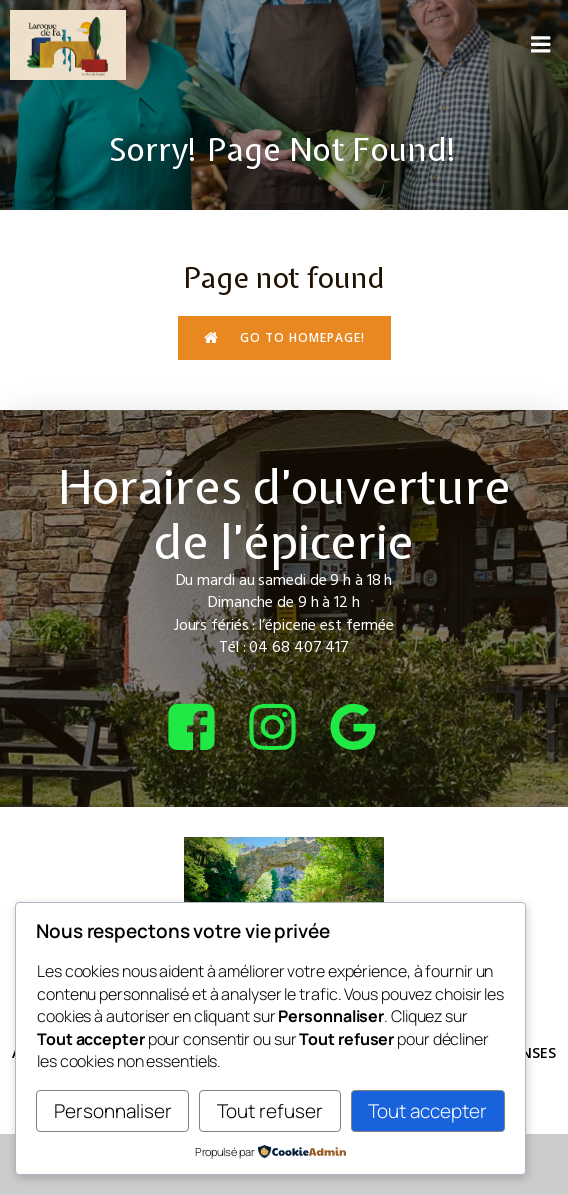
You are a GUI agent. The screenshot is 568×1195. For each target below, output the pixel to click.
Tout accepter (427, 1111)
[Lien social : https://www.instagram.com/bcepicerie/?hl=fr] (284, 728)
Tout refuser (270, 1111)
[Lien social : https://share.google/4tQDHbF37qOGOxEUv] (365, 728)
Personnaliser (113, 1111)
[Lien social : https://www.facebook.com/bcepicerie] (203, 728)
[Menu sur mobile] (541, 45)
